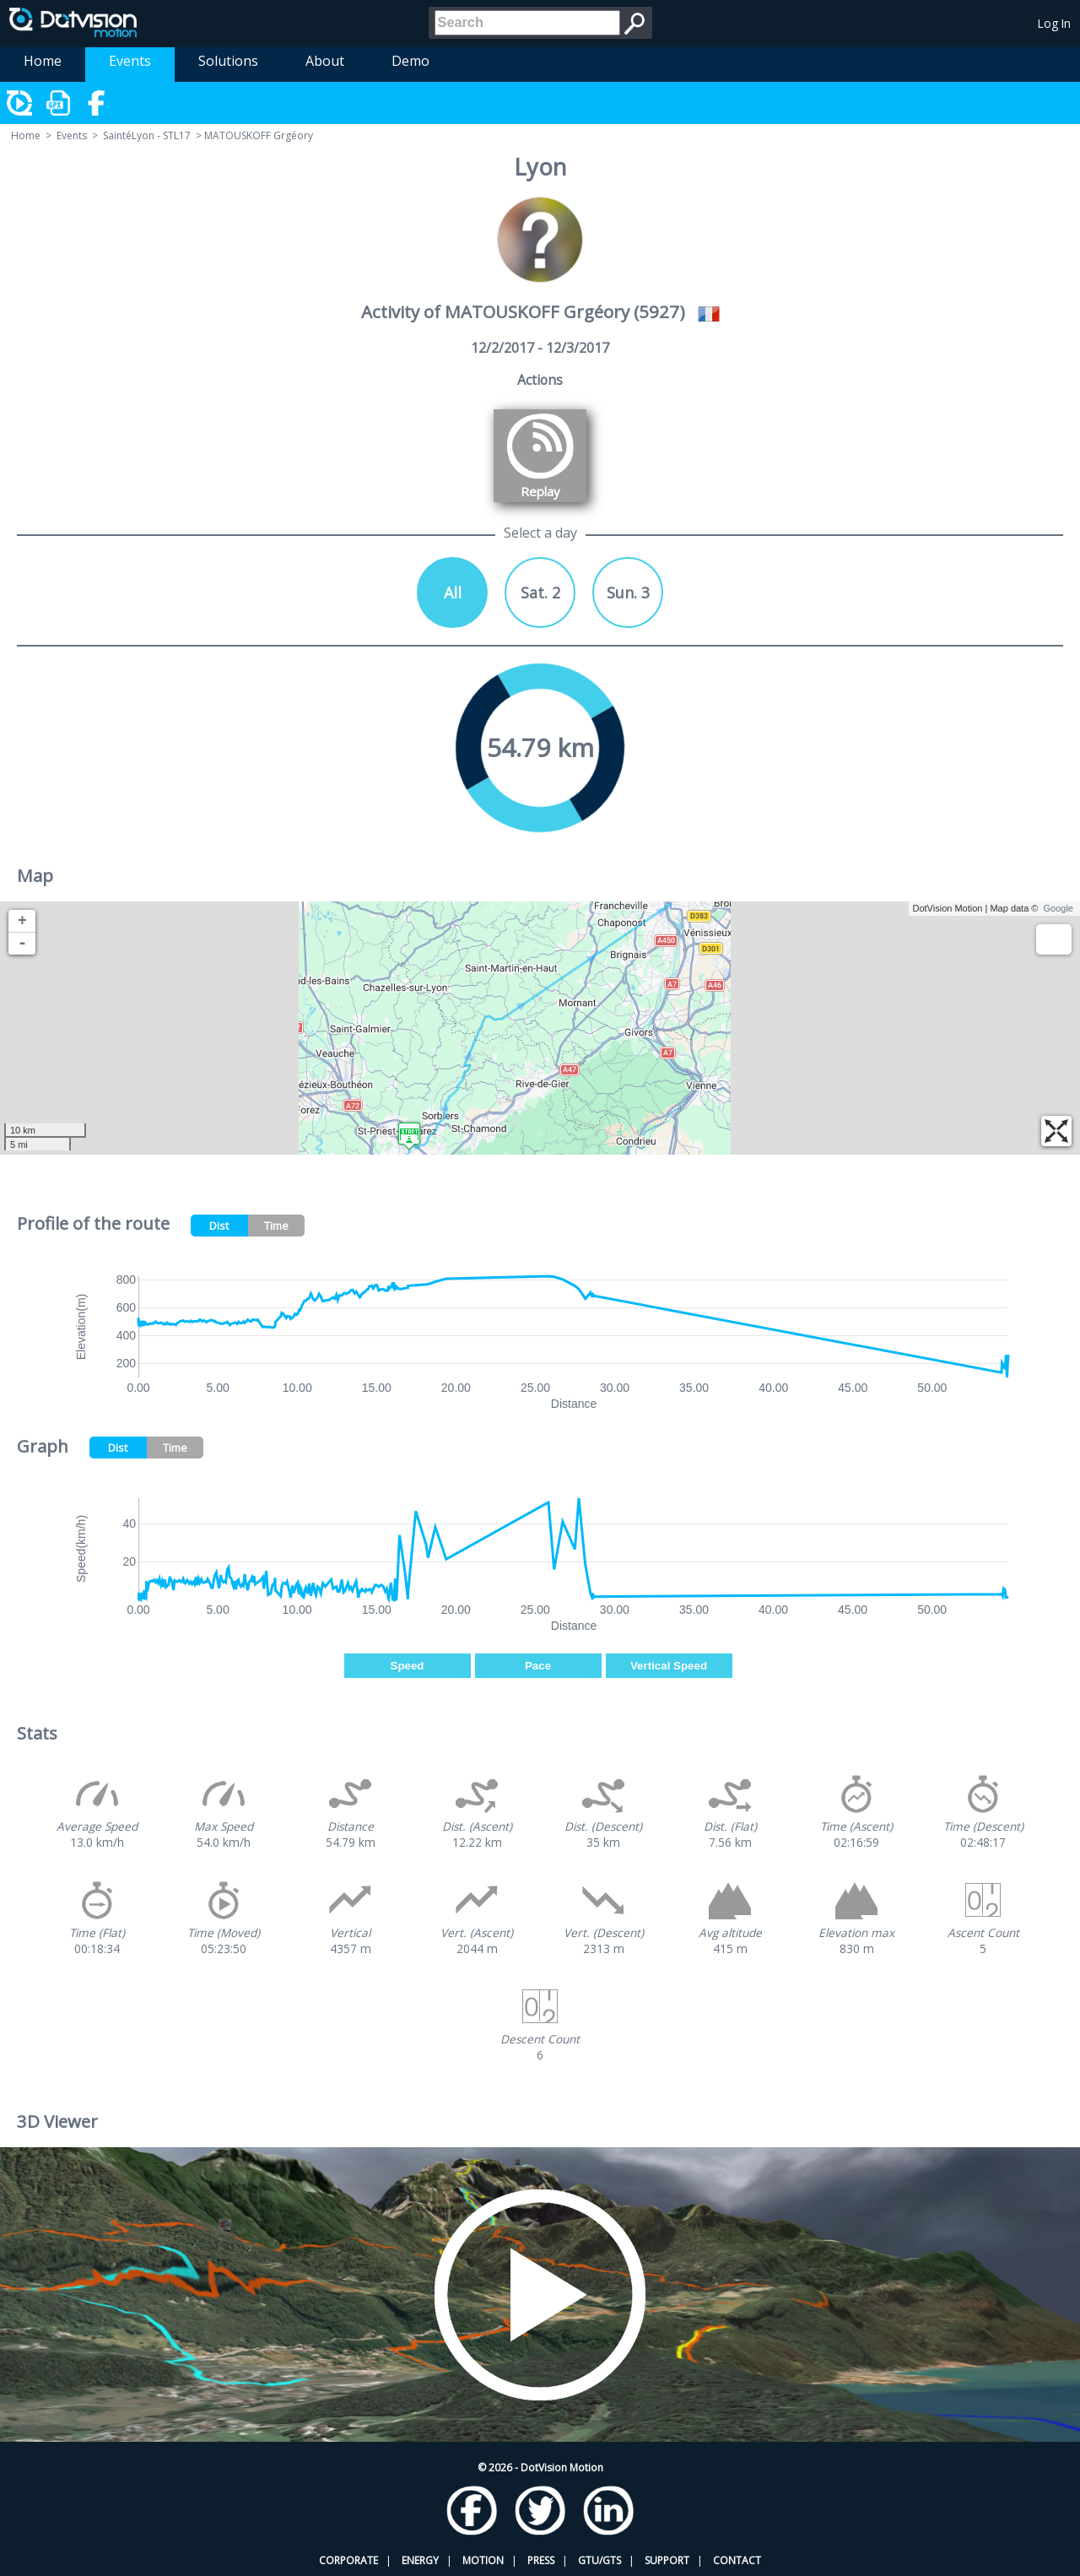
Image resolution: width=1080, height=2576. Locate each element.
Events (130, 60)
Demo (410, 60)
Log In (1054, 23)
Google (1058, 908)
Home (43, 60)
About (324, 60)
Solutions (228, 60)
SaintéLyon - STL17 (147, 135)
